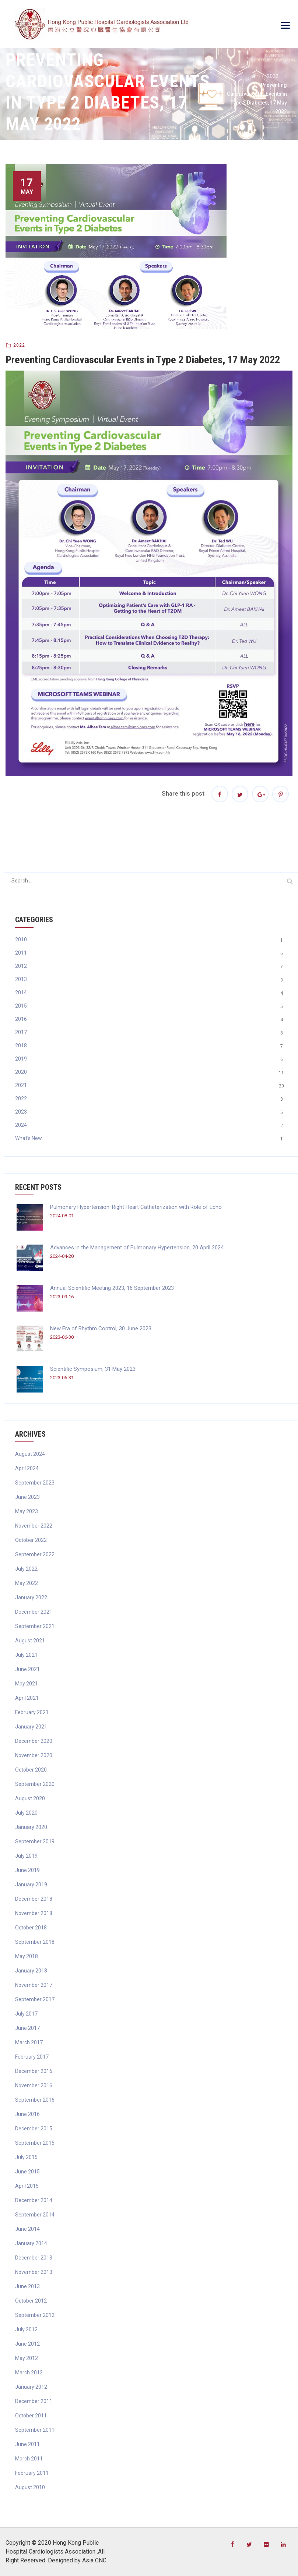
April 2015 (27, 2186)
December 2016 (33, 2071)
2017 (21, 1032)
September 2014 (35, 2215)
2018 (21, 1045)
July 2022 (26, 1569)
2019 (21, 1059)
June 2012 (27, 2344)
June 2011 (27, 2444)
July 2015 (26, 2157)
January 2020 (31, 1827)
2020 (21, 1072)
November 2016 (33, 2085)
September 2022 (35, 1554)
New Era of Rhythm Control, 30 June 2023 (100, 1328)
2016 (21, 1019)
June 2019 (27, 1870)
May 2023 (26, 1511)
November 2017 (33, 1985)
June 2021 (27, 1669)
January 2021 (31, 1727)
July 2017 (26, 2014)
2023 (21, 1112)
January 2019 (31, 1884)
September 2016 (35, 2100)
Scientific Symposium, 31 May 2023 (93, 1369)
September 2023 (35, 1483)
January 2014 (31, 2243)
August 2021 (30, 1640)
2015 (21, 1006)
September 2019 (35, 1841)
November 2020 (33, 1755)
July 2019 (26, 1856)
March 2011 (29, 2459)
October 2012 (31, 2301)
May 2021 (26, 1684)
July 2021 (26, 1655)
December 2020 (33, 1741)
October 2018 (31, 1928)
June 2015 (27, 2172)
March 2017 (29, 2042)
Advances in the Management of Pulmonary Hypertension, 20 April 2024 (137, 1247)
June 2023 (27, 1497)
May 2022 (26, 1583)
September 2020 (35, 1784)
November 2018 (33, 1913)
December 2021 (33, 1612)
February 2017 (32, 2057)
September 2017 (35, 1999)
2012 (21, 966)
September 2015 (35, 2143)
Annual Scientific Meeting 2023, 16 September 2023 (112, 1288)
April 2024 (27, 1468)
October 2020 (31, 1770)
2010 (21, 939)
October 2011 (31, 2415)
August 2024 (30, 1454)
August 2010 (30, 2487)
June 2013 (27, 2286)
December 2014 (33, 2200)
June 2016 (27, 2114)
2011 (21, 953)
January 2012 (31, 2387)
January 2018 (31, 1971)
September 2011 (35, 2430)
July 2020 (26, 1813)
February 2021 (32, 1712)
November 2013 (33, 2272)
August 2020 (30, 1798)
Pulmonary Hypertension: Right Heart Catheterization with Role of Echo (136, 1207)
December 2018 (33, 1899)
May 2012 (26, 2358)
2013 (21, 979)
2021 (21, 1085)
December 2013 (33, 2258)
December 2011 (33, 2401)
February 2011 (32, 2473)
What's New (28, 1138)
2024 (21, 1125)
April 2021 (27, 1698)
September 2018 (35, 1942)
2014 (21, 992)
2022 (19, 345)
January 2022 (31, 1597)
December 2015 (33, 2128)
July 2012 (26, 2329)
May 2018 (26, 1956)
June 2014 (27, 2229)
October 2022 (31, 1540)
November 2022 (33, 1526)
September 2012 (35, 2315)
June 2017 (27, 2028)
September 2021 (35, 1626)
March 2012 (29, 2372)
